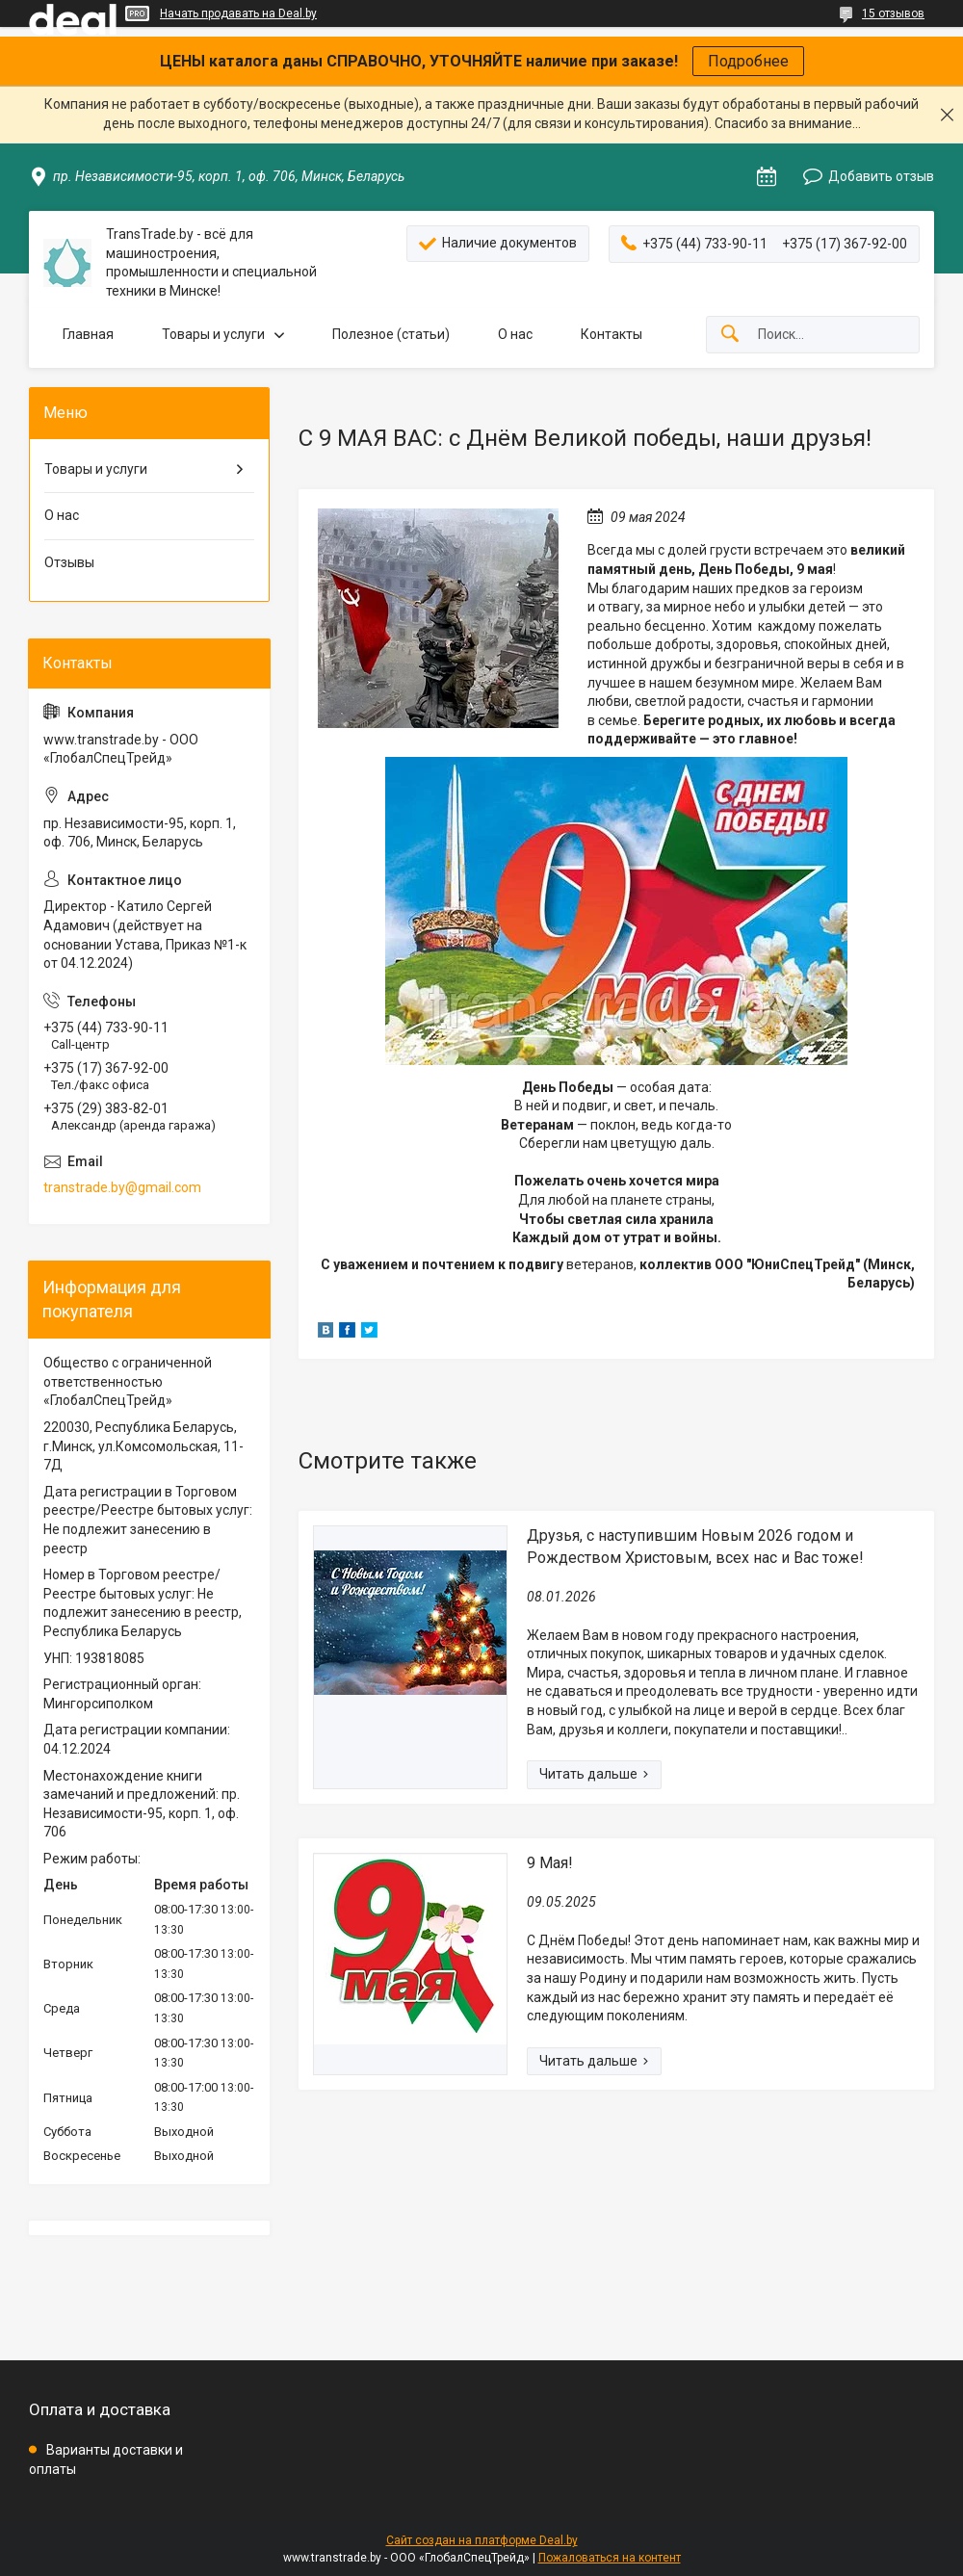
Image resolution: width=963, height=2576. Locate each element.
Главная (88, 334)
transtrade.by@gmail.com (122, 1187)
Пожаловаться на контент (609, 2557)
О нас (515, 334)
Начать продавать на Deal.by (238, 13)
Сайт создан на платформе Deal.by (482, 2540)
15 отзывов (893, 13)
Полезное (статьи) (391, 334)
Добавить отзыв (881, 176)
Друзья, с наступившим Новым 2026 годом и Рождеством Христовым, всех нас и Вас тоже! (695, 1546)
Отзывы (69, 562)
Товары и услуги (213, 334)
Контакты (611, 334)
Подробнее (748, 61)
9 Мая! (550, 1863)
